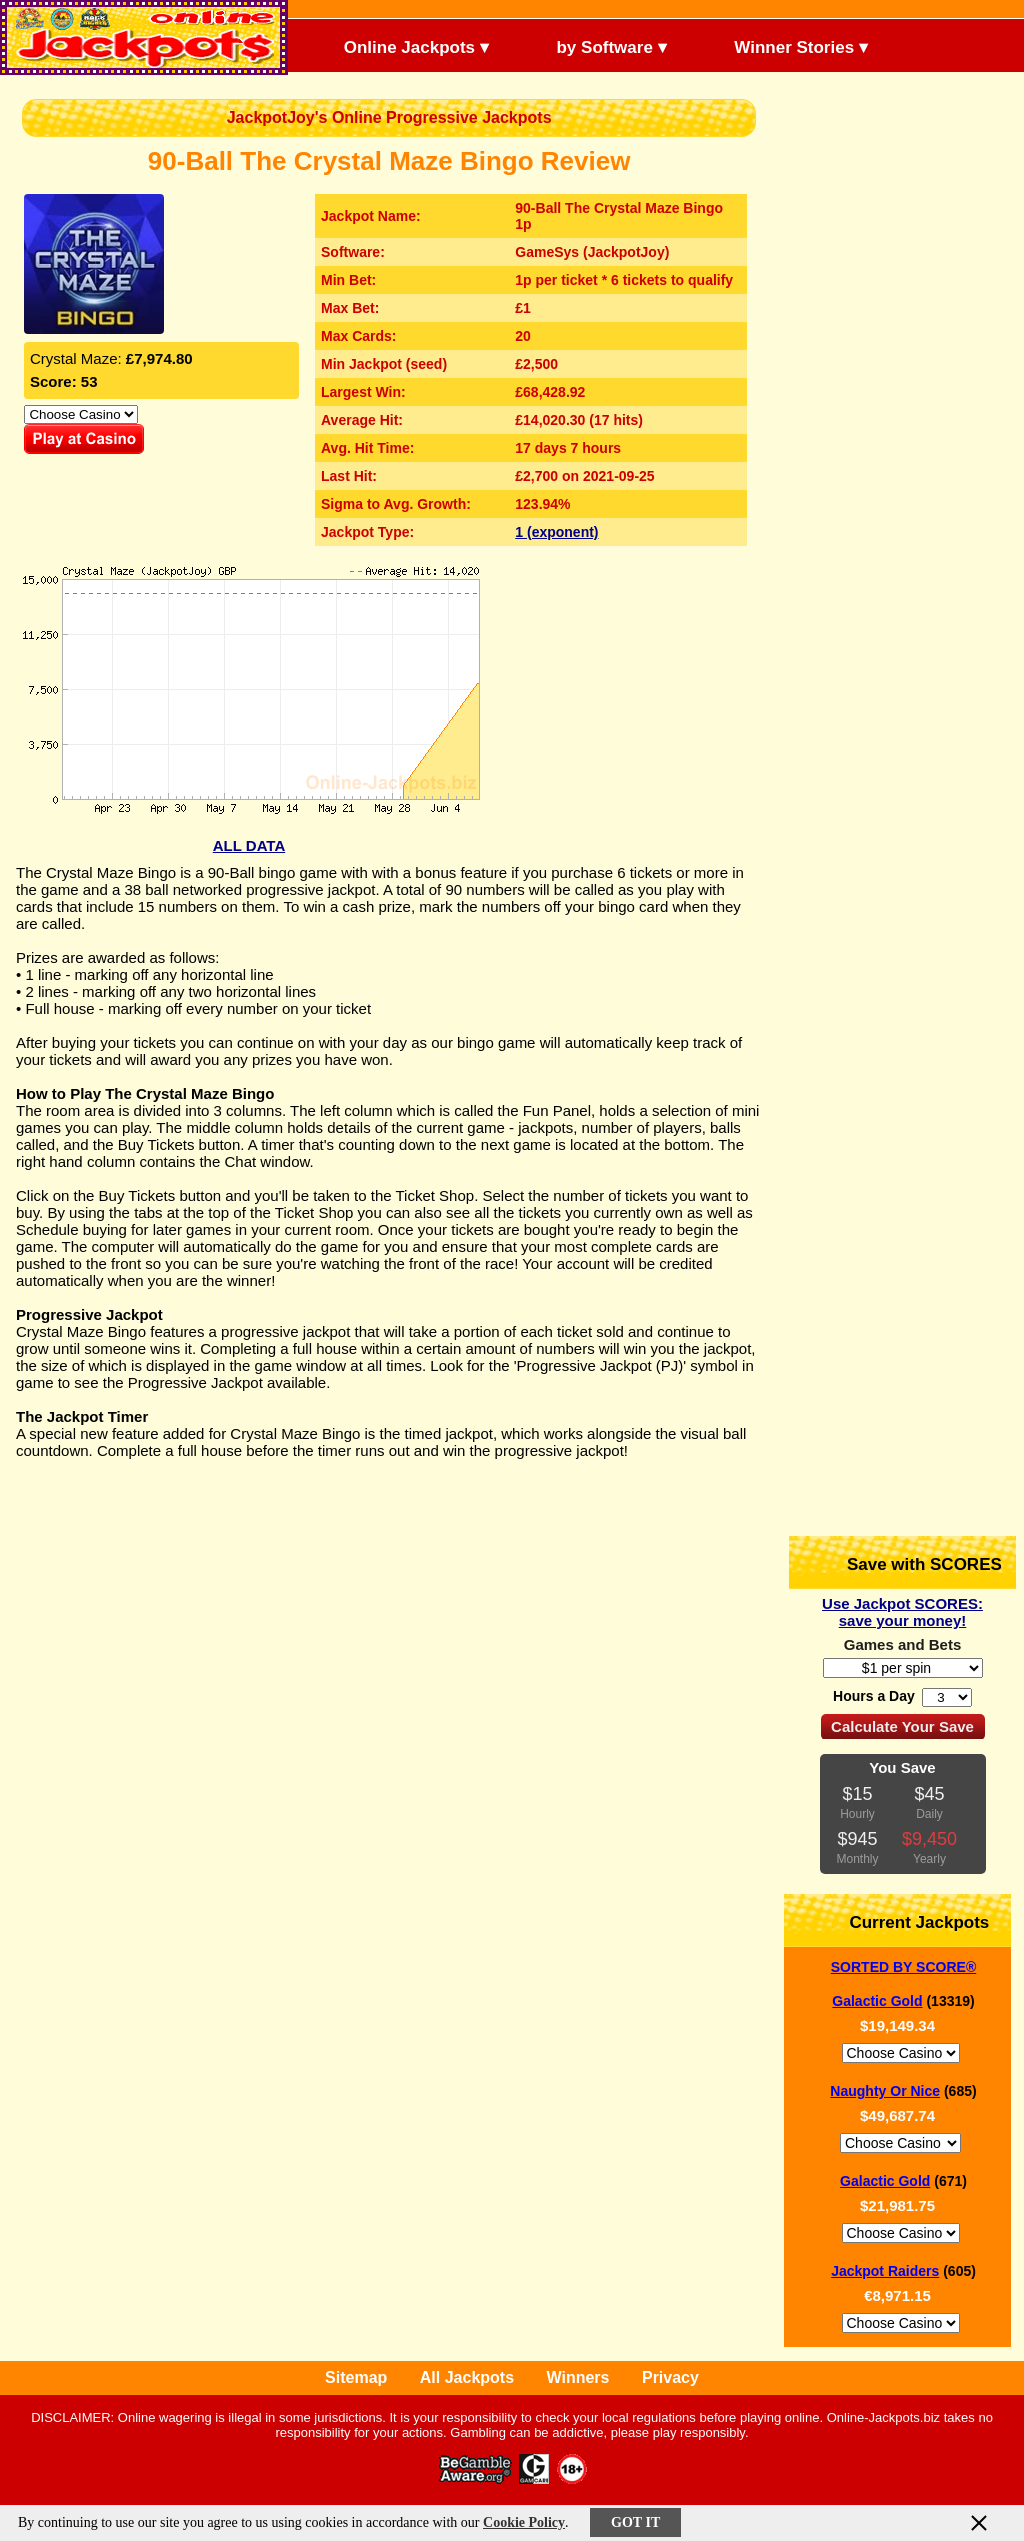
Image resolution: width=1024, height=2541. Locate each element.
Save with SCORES (907, 1562)
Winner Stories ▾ (784, 45)
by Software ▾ (595, 45)
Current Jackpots (903, 1920)
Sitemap (356, 2377)
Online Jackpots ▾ (399, 45)
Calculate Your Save (902, 1726)
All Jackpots (467, 2377)
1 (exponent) (556, 532)
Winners (578, 2377)
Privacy (670, 2377)
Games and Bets (903, 1644)
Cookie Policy (524, 2522)
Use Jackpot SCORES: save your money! (902, 1612)
